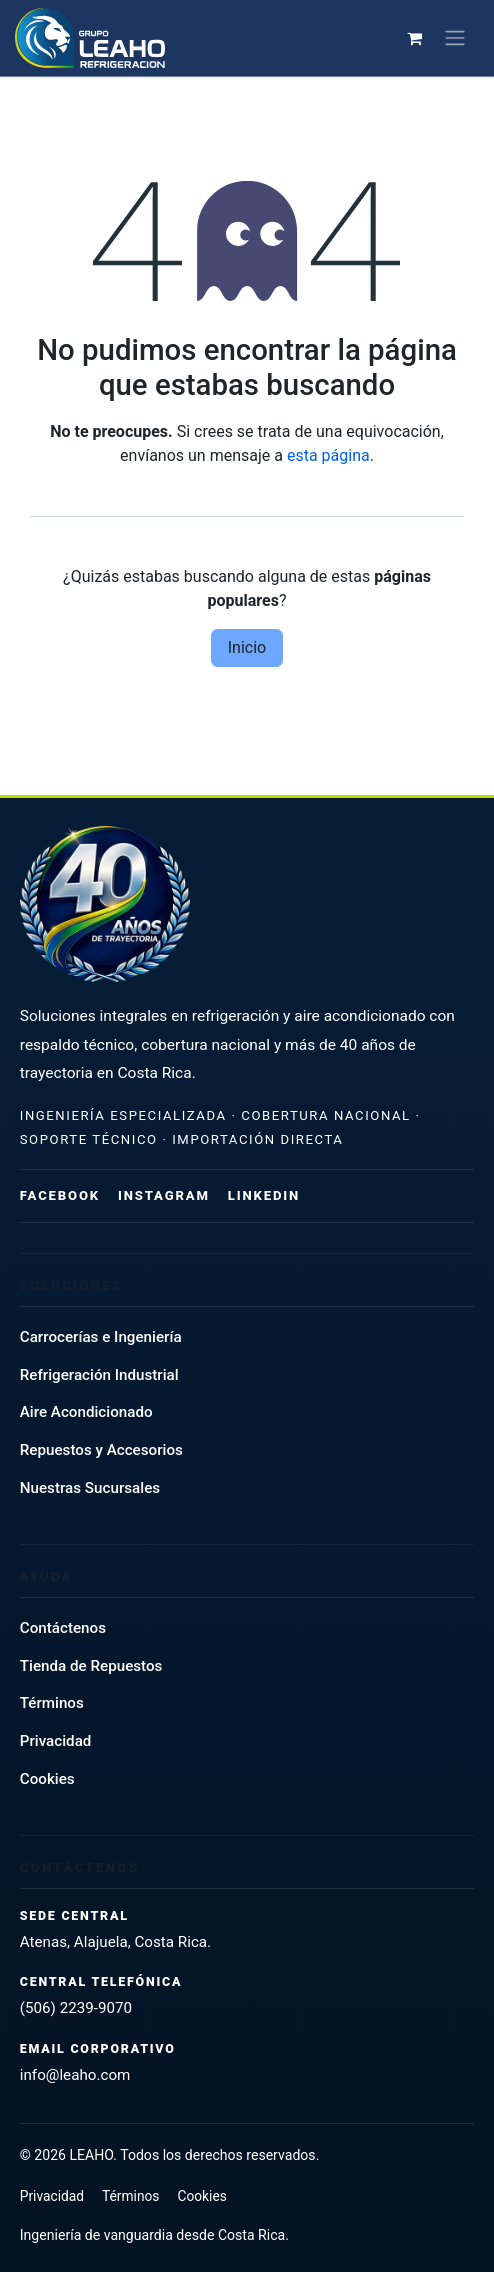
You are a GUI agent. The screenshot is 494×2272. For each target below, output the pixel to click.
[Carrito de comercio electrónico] (419, 38)
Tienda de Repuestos (91, 1666)
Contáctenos (63, 1628)
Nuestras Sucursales (90, 1488)
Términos (52, 1703)
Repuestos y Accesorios (101, 1450)
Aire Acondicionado (86, 1412)
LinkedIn (264, 1195)
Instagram (164, 1195)
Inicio (247, 647)
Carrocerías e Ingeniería (101, 1337)
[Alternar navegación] (459, 38)
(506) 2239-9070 (76, 2008)
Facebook (60, 1195)
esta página (328, 455)
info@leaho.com (75, 2075)
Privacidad (56, 1741)
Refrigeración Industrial (99, 1375)
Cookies (47, 1779)
